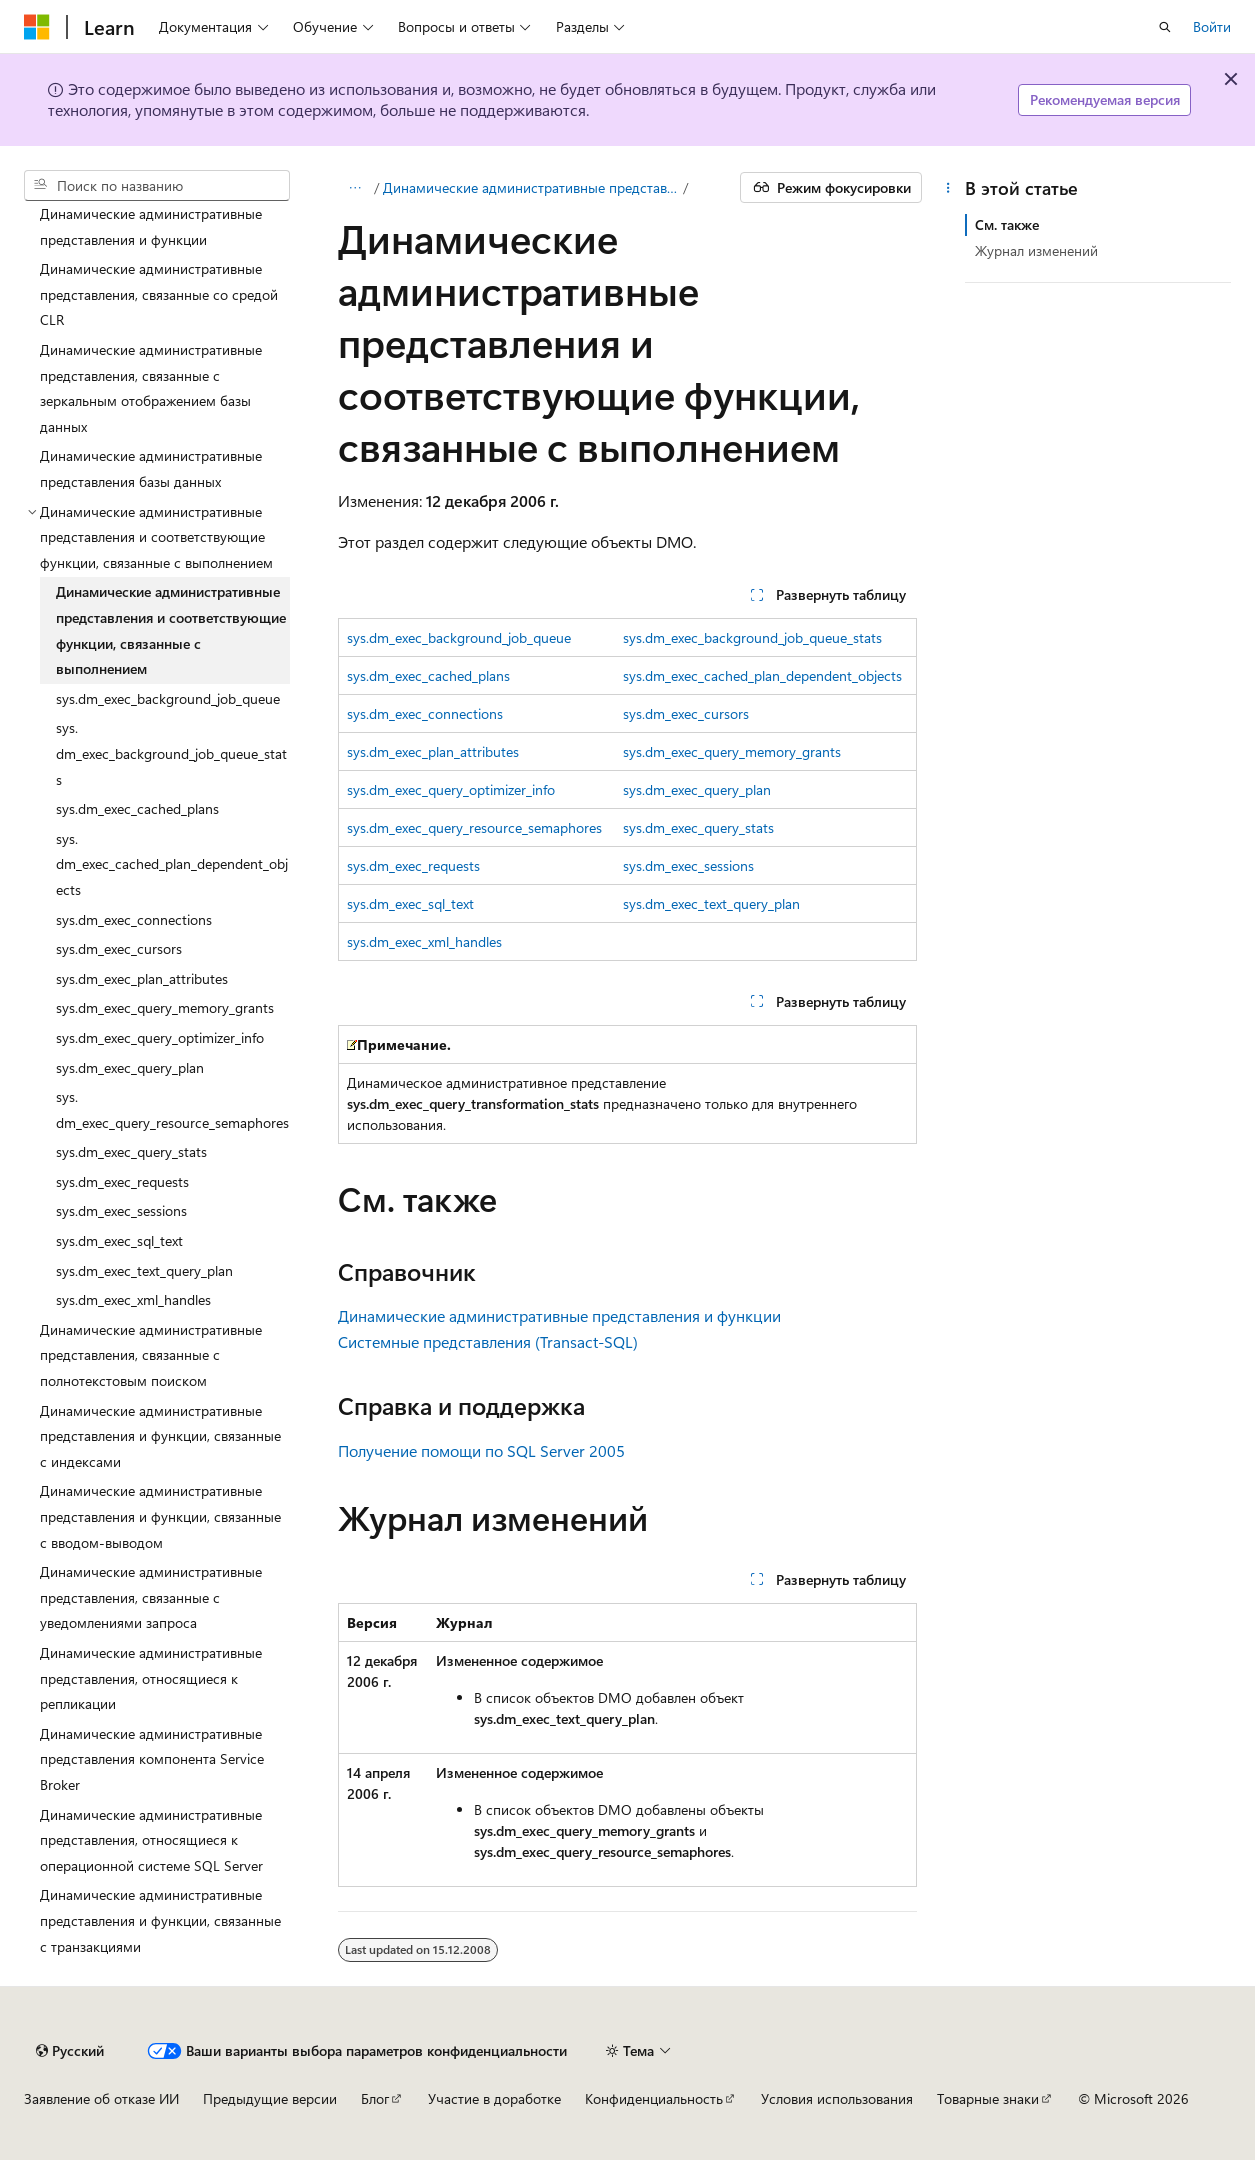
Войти (1212, 26)
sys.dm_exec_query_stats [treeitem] (131, 1151)
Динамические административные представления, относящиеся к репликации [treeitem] (151, 1678)
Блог (375, 2098)
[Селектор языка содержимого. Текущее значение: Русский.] (70, 2051)
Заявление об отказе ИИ (101, 2098)
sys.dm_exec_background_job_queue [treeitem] (168, 698)
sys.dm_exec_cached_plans (428, 675)
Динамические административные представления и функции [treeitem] (151, 226)
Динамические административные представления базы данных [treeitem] (151, 468)
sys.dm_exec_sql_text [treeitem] (119, 1240)
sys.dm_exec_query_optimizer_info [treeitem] (160, 1037)
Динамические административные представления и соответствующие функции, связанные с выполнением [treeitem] (171, 630)
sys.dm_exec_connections (425, 713)
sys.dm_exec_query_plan (697, 789)
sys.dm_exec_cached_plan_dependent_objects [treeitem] (172, 864)
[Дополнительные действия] (947, 188)
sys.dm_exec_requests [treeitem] (122, 1181)
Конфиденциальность (654, 2098)
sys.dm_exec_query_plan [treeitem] (130, 1067)
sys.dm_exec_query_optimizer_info (451, 789)
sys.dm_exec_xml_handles (424, 941)
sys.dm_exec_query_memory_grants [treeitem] (165, 1007)
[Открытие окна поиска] (1165, 27)
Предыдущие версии (270, 2098)
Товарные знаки (988, 2098)
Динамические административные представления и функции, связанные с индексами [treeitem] (160, 1436)
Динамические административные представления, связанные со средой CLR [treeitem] (159, 294)
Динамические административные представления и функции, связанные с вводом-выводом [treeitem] (160, 1516)
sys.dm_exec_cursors (686, 713)
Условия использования (837, 2098)
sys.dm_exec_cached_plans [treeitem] (137, 808)
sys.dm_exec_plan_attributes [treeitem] (142, 978)
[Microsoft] (37, 27)
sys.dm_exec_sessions (688, 865)
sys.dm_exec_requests (413, 865)
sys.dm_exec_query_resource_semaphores (474, 827)
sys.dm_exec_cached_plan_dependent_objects (762, 675)
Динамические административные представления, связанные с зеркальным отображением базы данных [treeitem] (151, 388)
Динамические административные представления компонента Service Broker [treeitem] (152, 1759)
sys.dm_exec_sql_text (410, 903)
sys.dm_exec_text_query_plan (711, 903)
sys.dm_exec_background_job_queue (459, 637)
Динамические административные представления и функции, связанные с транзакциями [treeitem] (160, 1920)
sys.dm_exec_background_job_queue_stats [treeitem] (171, 753)
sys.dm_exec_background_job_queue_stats (752, 637)
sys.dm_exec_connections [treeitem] (134, 919)
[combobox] (157, 186)
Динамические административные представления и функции (531, 187)
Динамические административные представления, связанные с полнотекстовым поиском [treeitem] (151, 1355)
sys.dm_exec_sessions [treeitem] (121, 1210)
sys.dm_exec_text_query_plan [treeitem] (144, 1270)
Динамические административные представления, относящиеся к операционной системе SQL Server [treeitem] (151, 1840)
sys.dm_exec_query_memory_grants (732, 751)
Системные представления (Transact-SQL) (488, 1341)
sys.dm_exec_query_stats (698, 827)
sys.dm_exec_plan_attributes (433, 751)
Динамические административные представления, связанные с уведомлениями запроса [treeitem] (151, 1597)
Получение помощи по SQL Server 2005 (481, 1450)
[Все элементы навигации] (355, 188)
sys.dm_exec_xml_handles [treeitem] (133, 1299)
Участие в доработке (494, 2098)
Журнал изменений (1036, 250)
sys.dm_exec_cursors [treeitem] (119, 948)
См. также (1007, 224)
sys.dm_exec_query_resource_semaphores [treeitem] (172, 1109)
